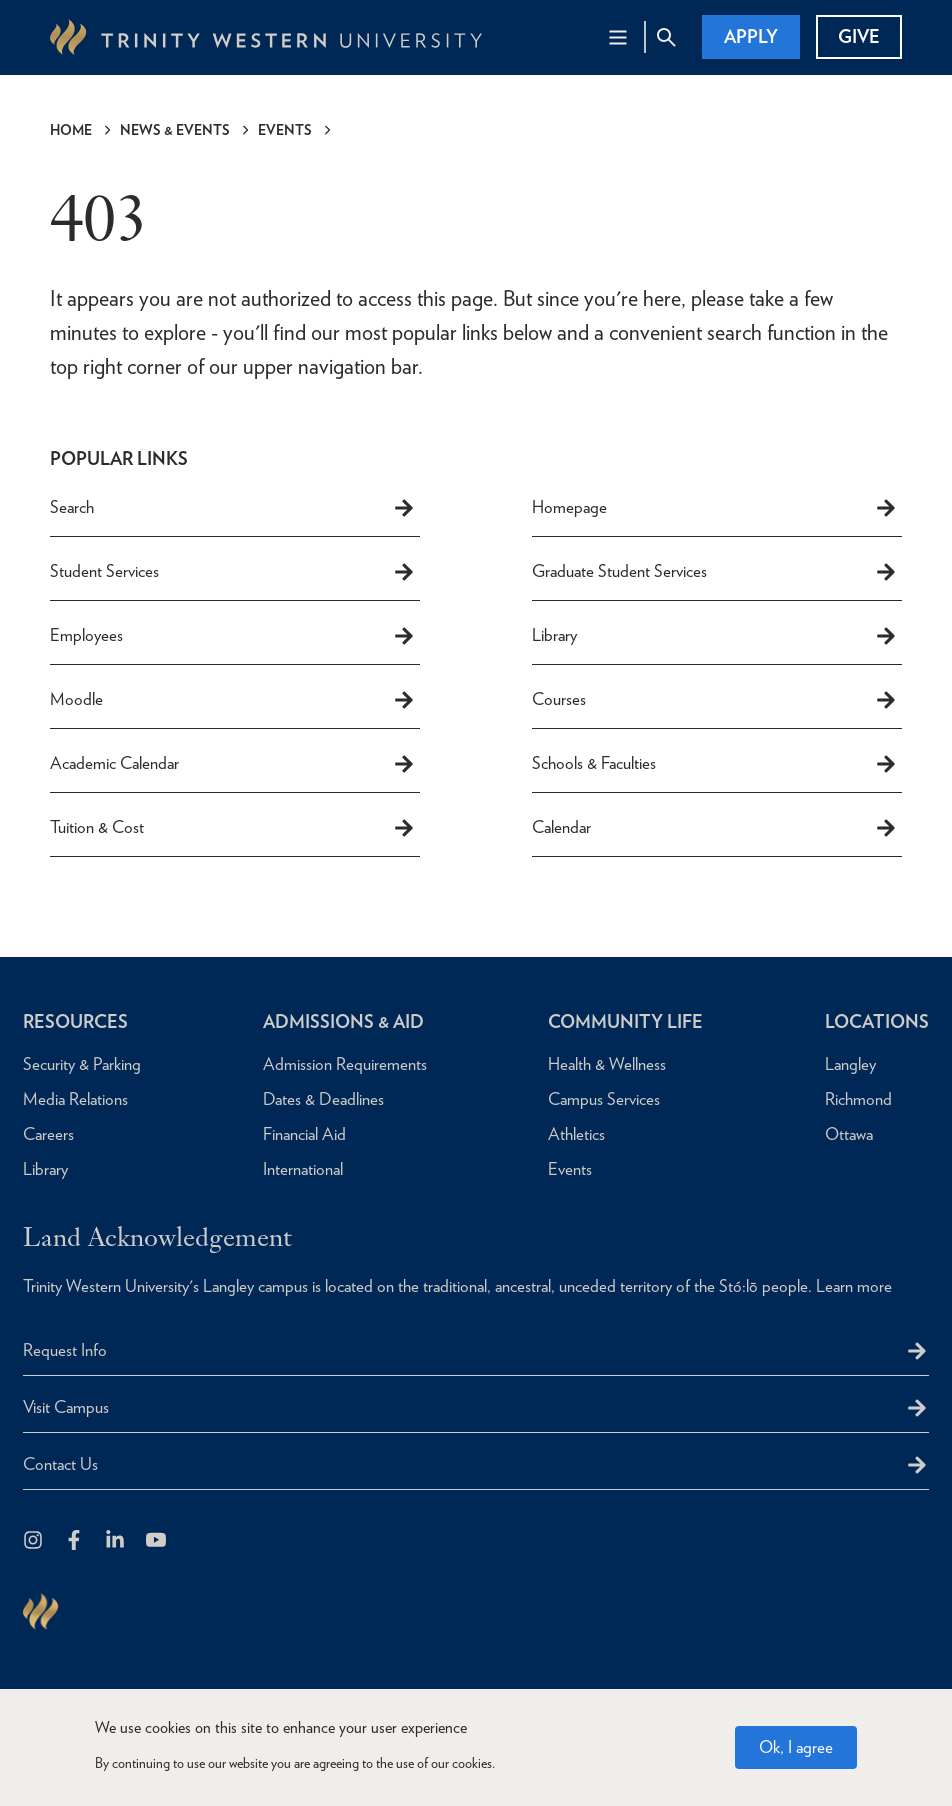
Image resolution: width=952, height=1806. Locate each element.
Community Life (625, 1021)
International (303, 1169)
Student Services (233, 572)
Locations (877, 1021)
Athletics (576, 1134)
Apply (751, 36)
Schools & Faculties (715, 764)
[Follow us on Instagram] (34, 1541)
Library (715, 636)
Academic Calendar (233, 764)
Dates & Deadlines (323, 1099)
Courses (715, 700)
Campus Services (604, 1099)
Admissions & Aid (343, 1021)
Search (233, 508)
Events (285, 130)
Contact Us (60, 1464)
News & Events (175, 130)
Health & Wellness (607, 1064)
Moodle (233, 700)
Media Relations (75, 1099)
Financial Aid (304, 1134)
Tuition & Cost (233, 828)
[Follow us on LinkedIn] (116, 1541)
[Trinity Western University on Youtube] (157, 1541)
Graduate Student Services (715, 572)
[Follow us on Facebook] (75, 1541)
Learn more (854, 1286)
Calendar (715, 828)
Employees (233, 636)
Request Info (65, 1350)
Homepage (715, 508)
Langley (850, 1064)
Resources (75, 1021)
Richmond (858, 1099)
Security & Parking (82, 1064)
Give (859, 36)
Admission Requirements (345, 1064)
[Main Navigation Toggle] (618, 37)
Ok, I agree (796, 1756)
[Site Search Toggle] (666, 37)
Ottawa (849, 1134)
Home (71, 130)
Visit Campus (66, 1407)
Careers (48, 1134)
